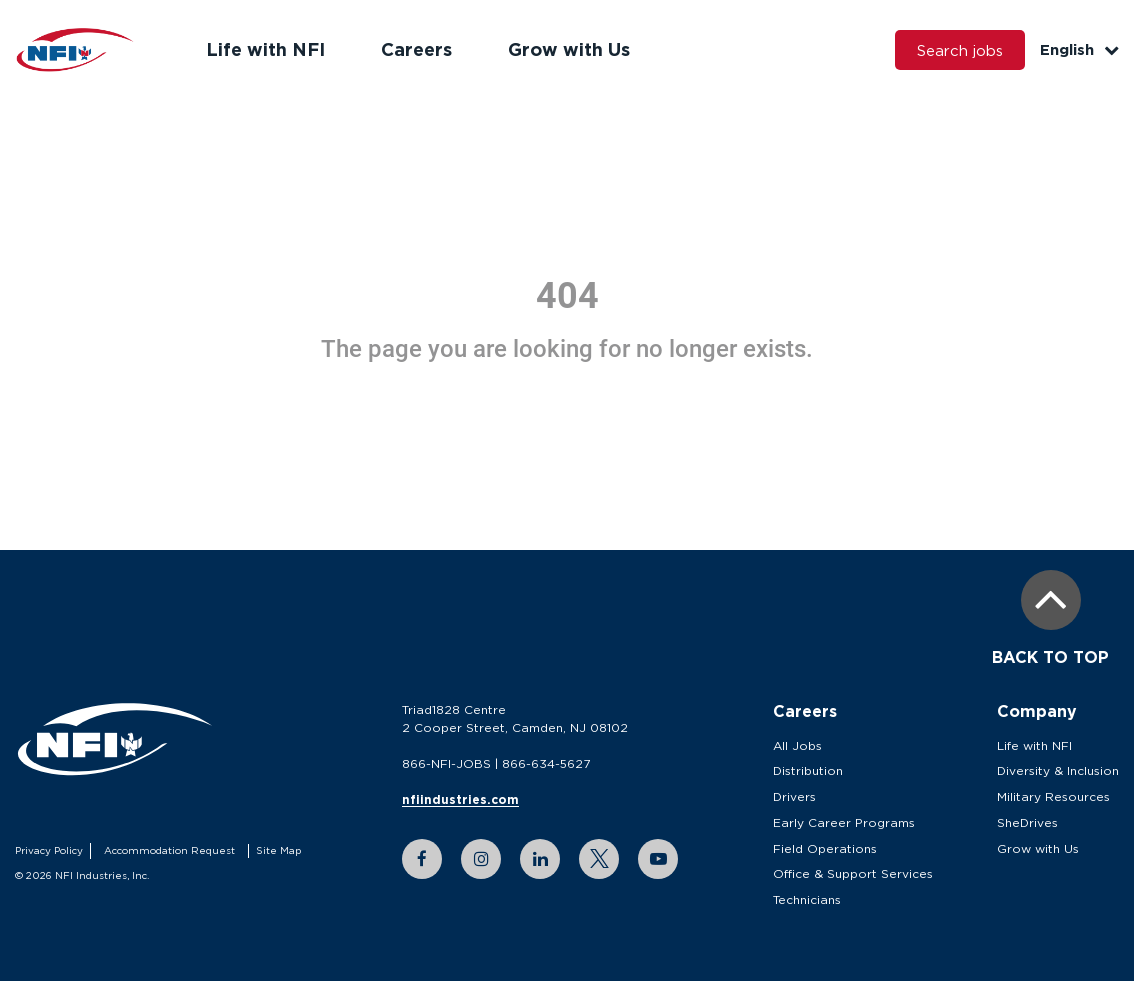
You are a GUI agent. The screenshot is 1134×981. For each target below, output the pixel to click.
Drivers (794, 796)
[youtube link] (658, 859)
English (1079, 49)
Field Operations (825, 848)
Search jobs (960, 50)
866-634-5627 (546, 763)
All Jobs (797, 745)
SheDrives (1027, 822)
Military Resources (1053, 796)
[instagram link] (481, 859)
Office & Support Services (853, 873)
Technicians (807, 899)
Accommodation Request (169, 850)
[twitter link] (599, 859)
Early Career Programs (844, 822)
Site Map (278, 850)
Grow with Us (569, 49)
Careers (416, 49)
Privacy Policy (49, 850)
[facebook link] (422, 859)
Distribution (808, 770)
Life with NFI (265, 49)
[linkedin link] (540, 859)
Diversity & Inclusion (1058, 770)
